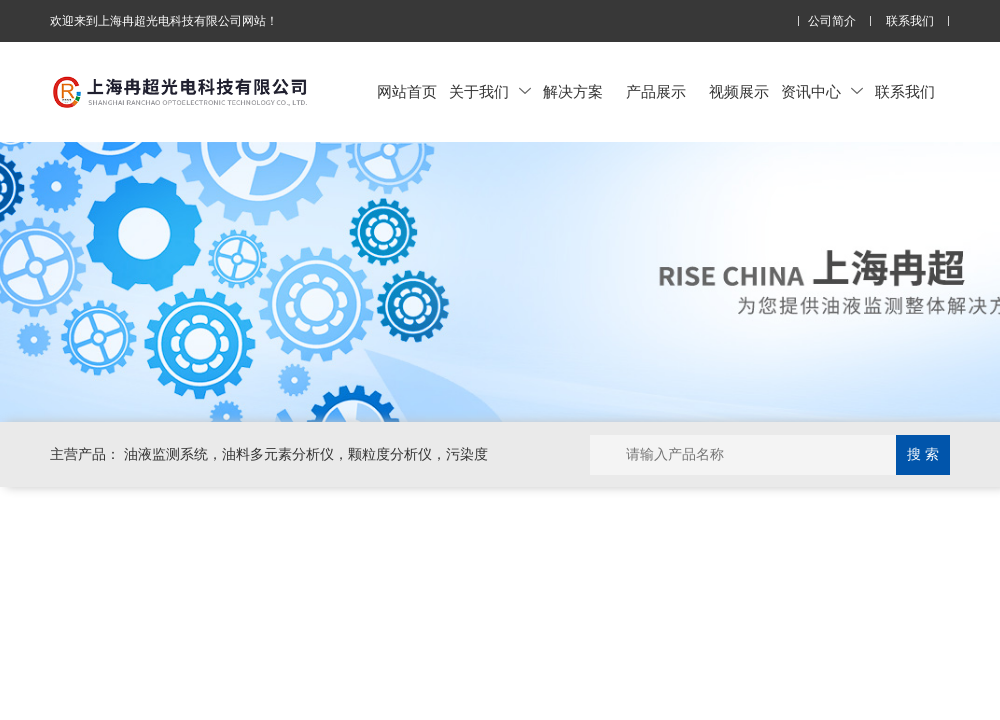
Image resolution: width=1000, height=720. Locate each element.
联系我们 (910, 21)
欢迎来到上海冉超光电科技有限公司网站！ (164, 21)
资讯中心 (822, 91)
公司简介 (832, 21)
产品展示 (656, 91)
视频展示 (739, 91)
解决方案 (573, 91)
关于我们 (490, 91)
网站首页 (407, 91)
